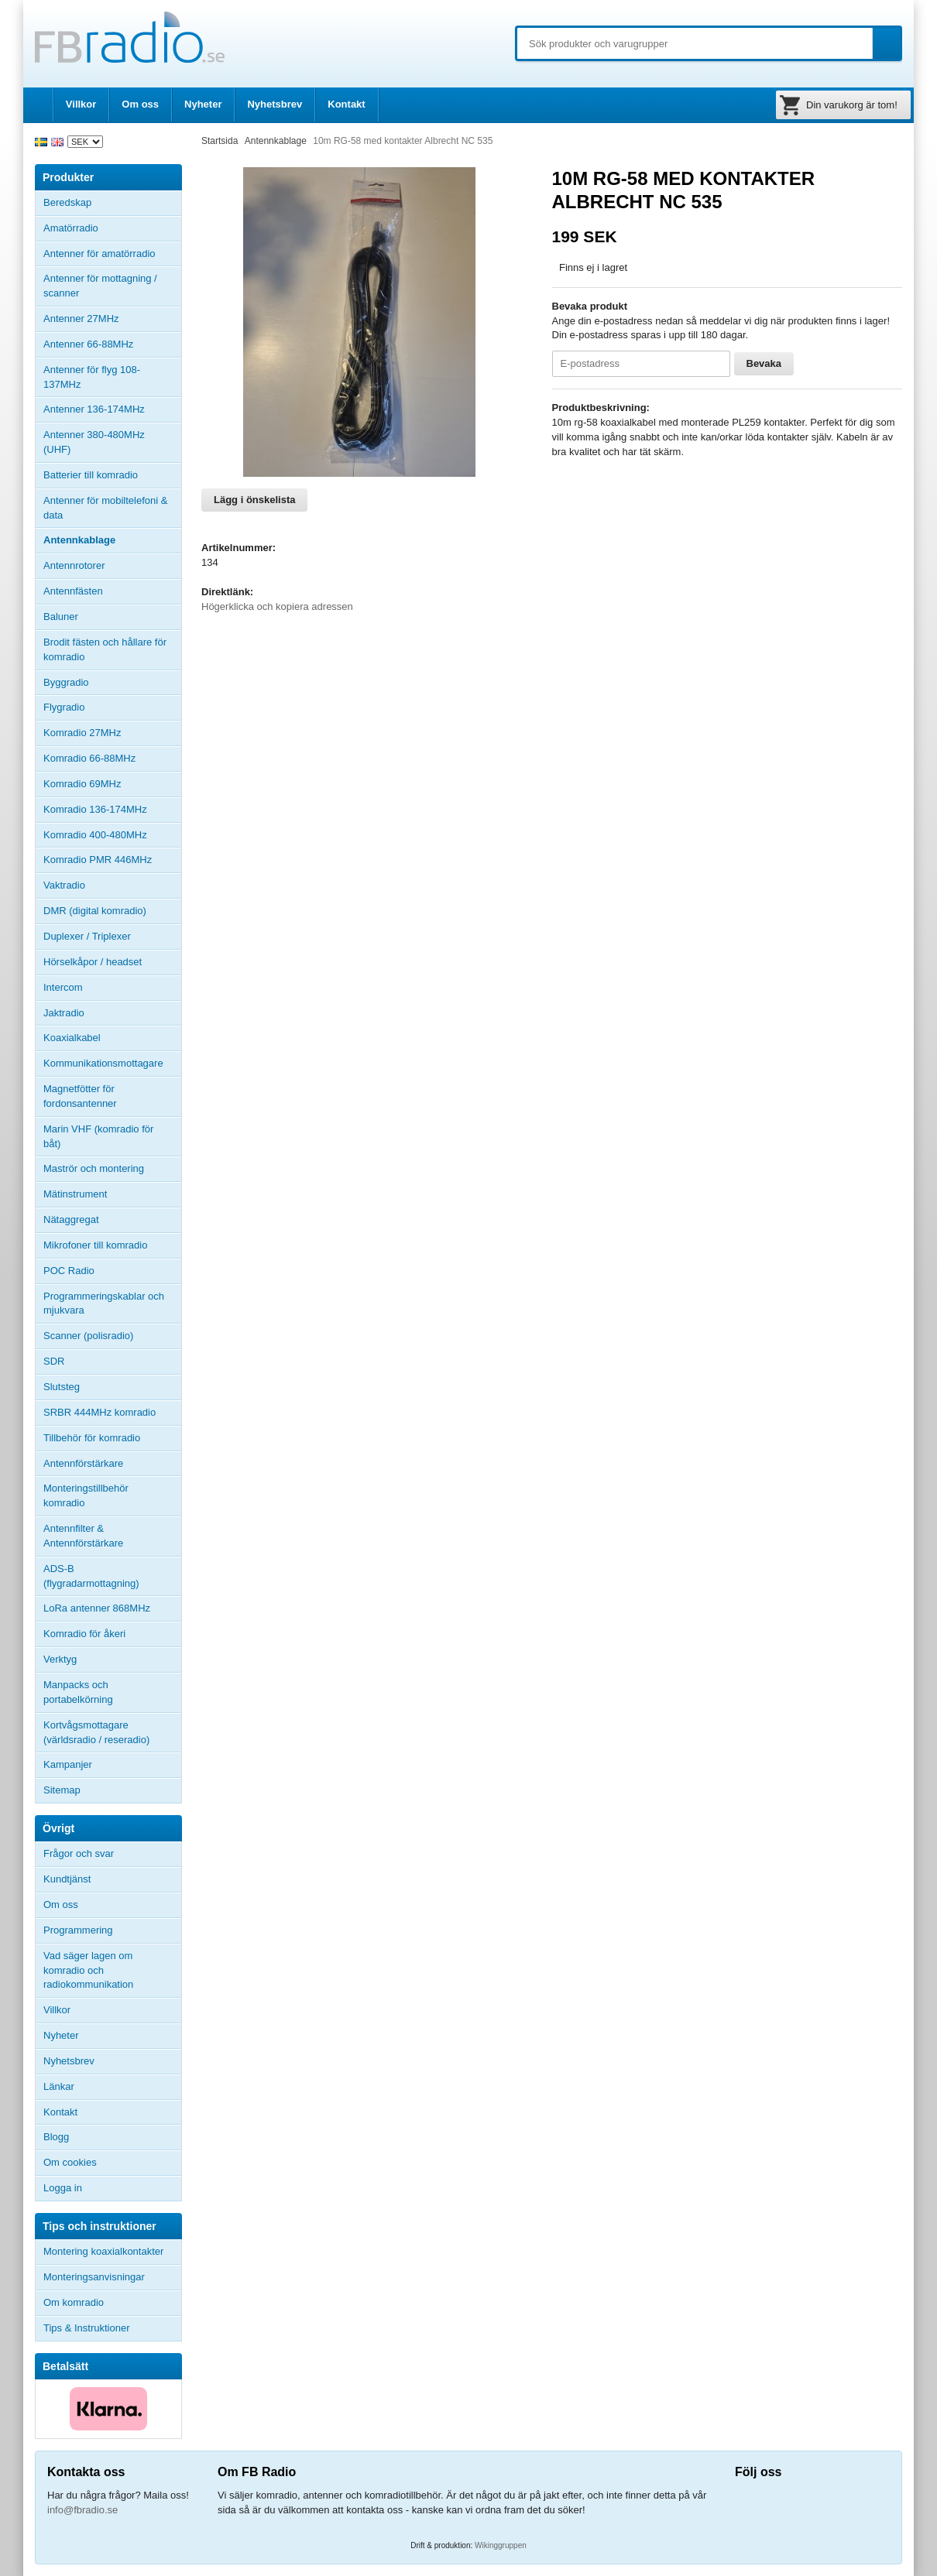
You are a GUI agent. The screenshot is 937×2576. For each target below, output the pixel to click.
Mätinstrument (75, 1194)
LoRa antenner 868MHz (96, 1608)
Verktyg (60, 1659)
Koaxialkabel (72, 1037)
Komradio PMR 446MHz (97, 859)
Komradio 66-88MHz (89, 758)
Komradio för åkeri (84, 1633)
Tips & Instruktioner (86, 2328)
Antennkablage (79, 540)
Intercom (63, 987)
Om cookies (70, 2162)
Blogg (56, 2137)
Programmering (78, 1930)
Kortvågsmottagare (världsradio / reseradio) (96, 1732)
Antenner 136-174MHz (112, 409)
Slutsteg (61, 1386)
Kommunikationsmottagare (103, 1063)
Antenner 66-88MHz (112, 344)
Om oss (140, 104)
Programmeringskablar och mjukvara (103, 1303)
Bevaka (764, 363)
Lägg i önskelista (254, 499)
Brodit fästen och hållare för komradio (104, 649)
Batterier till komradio (90, 475)
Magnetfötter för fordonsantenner (80, 1096)
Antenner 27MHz (112, 319)
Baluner (60, 616)
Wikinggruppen (501, 2545)
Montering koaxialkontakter (103, 2251)
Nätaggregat (71, 1219)
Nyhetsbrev (274, 104)
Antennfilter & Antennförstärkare (83, 1536)
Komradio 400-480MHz (95, 835)
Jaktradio (63, 1013)
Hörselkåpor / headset (92, 962)
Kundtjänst (67, 1879)
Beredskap (67, 202)
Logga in (62, 2188)
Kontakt (346, 104)
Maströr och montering (93, 1168)
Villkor (81, 104)
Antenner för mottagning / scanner (100, 285)
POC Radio (68, 1270)
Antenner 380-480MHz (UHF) (112, 442)
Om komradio (73, 2302)
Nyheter (202, 104)
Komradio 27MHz (82, 732)
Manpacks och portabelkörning (78, 1692)
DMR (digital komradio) (94, 910)
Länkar (58, 2086)
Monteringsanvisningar (94, 2277)
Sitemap (62, 1790)
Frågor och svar (78, 1853)
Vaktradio (64, 885)
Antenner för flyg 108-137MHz (91, 377)
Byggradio (66, 682)
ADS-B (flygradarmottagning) (91, 1576)
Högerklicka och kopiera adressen (277, 606)
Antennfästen (112, 591)
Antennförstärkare (83, 1463)
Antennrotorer (74, 565)
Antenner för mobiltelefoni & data (105, 508)
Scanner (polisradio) (88, 1335)
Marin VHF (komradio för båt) (98, 1136)
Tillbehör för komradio (112, 1438)
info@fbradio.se (82, 2510)
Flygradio (63, 707)
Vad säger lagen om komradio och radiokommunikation (88, 1970)
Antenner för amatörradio (112, 254)
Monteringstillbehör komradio (86, 1495)
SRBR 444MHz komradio (99, 1412)
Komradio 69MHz (82, 784)
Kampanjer (67, 1764)
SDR (53, 1361)
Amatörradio (112, 228)
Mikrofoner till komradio (95, 1245)
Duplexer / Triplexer (87, 936)
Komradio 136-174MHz (95, 809)
